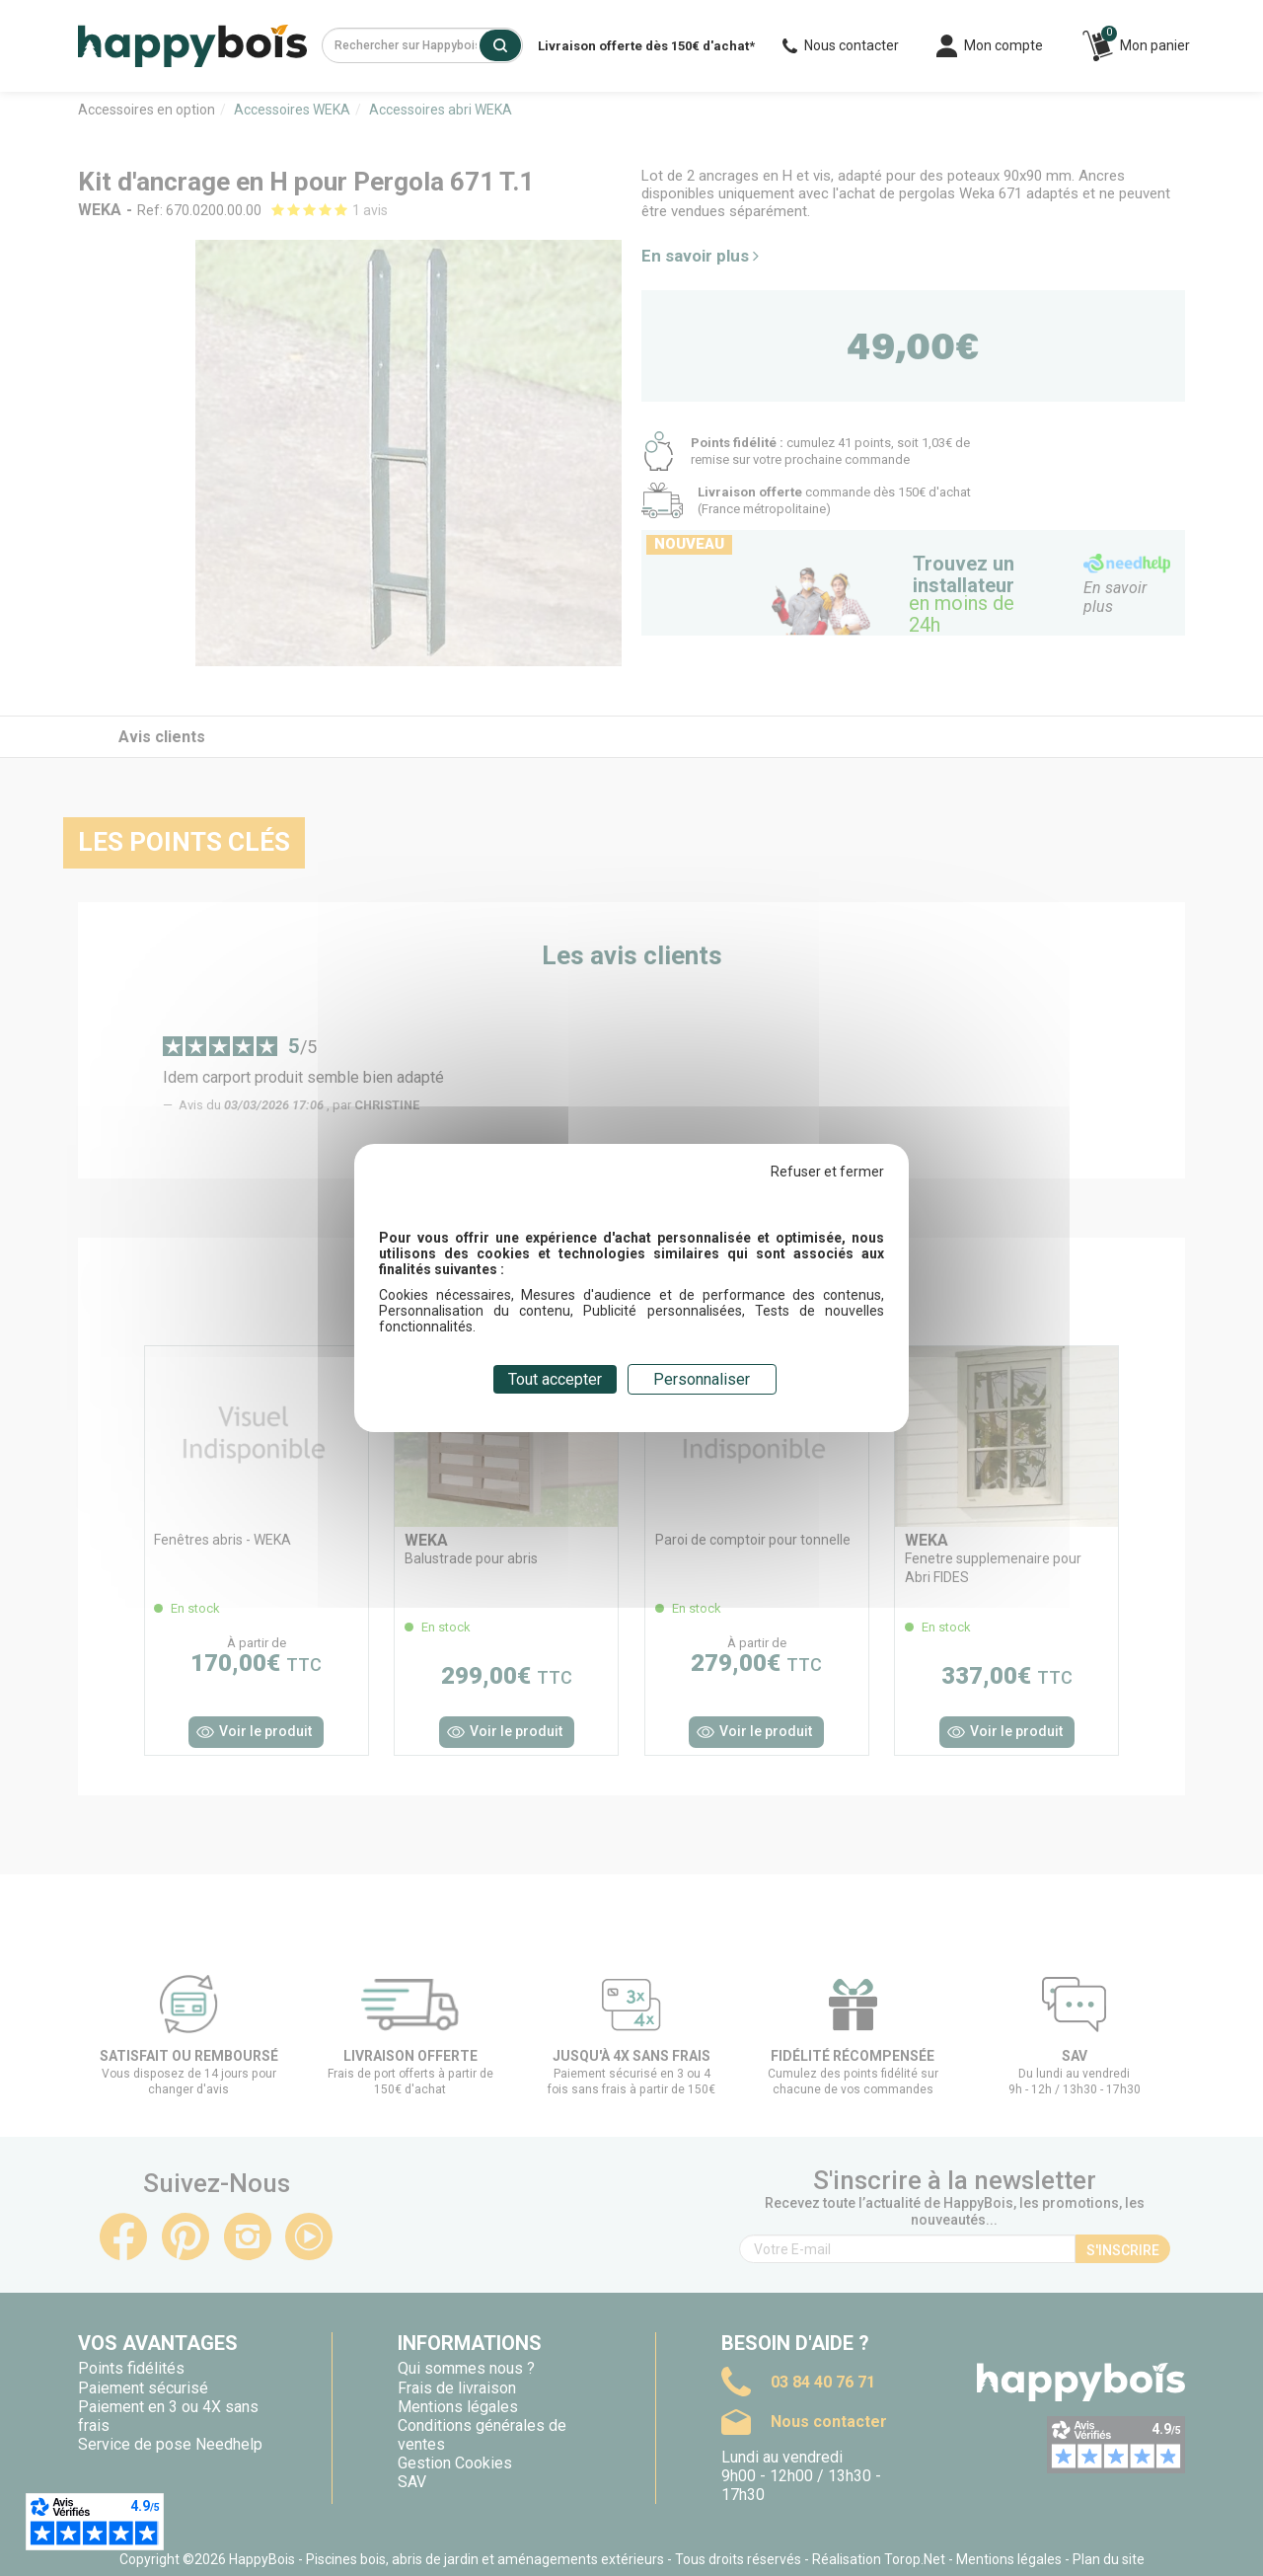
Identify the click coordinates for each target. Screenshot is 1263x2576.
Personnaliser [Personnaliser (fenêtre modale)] (701, 1379)
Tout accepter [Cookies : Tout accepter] (555, 1379)
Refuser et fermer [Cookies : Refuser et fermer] (827, 1171)
